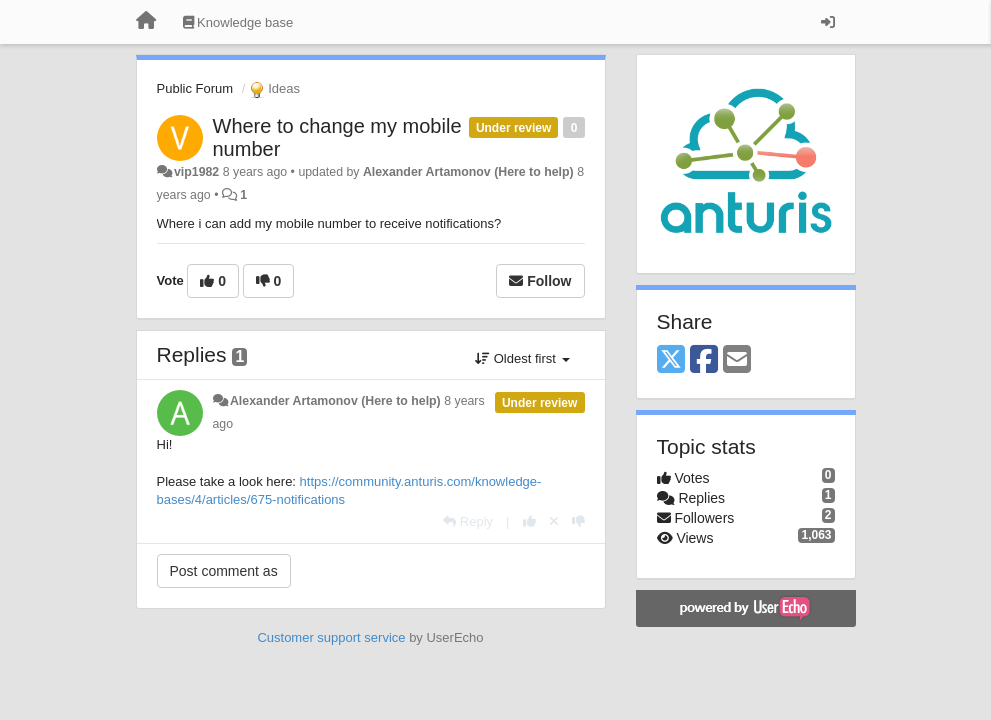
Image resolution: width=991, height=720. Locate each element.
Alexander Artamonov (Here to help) (468, 172)
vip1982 (196, 172)
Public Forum (195, 88)
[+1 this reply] (529, 521)
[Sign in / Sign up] (828, 22)
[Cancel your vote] (554, 521)
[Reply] (468, 521)
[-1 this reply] (578, 521)
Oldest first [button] (522, 358)
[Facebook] (704, 360)
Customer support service (331, 637)
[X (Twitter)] (671, 360)
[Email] (737, 360)
